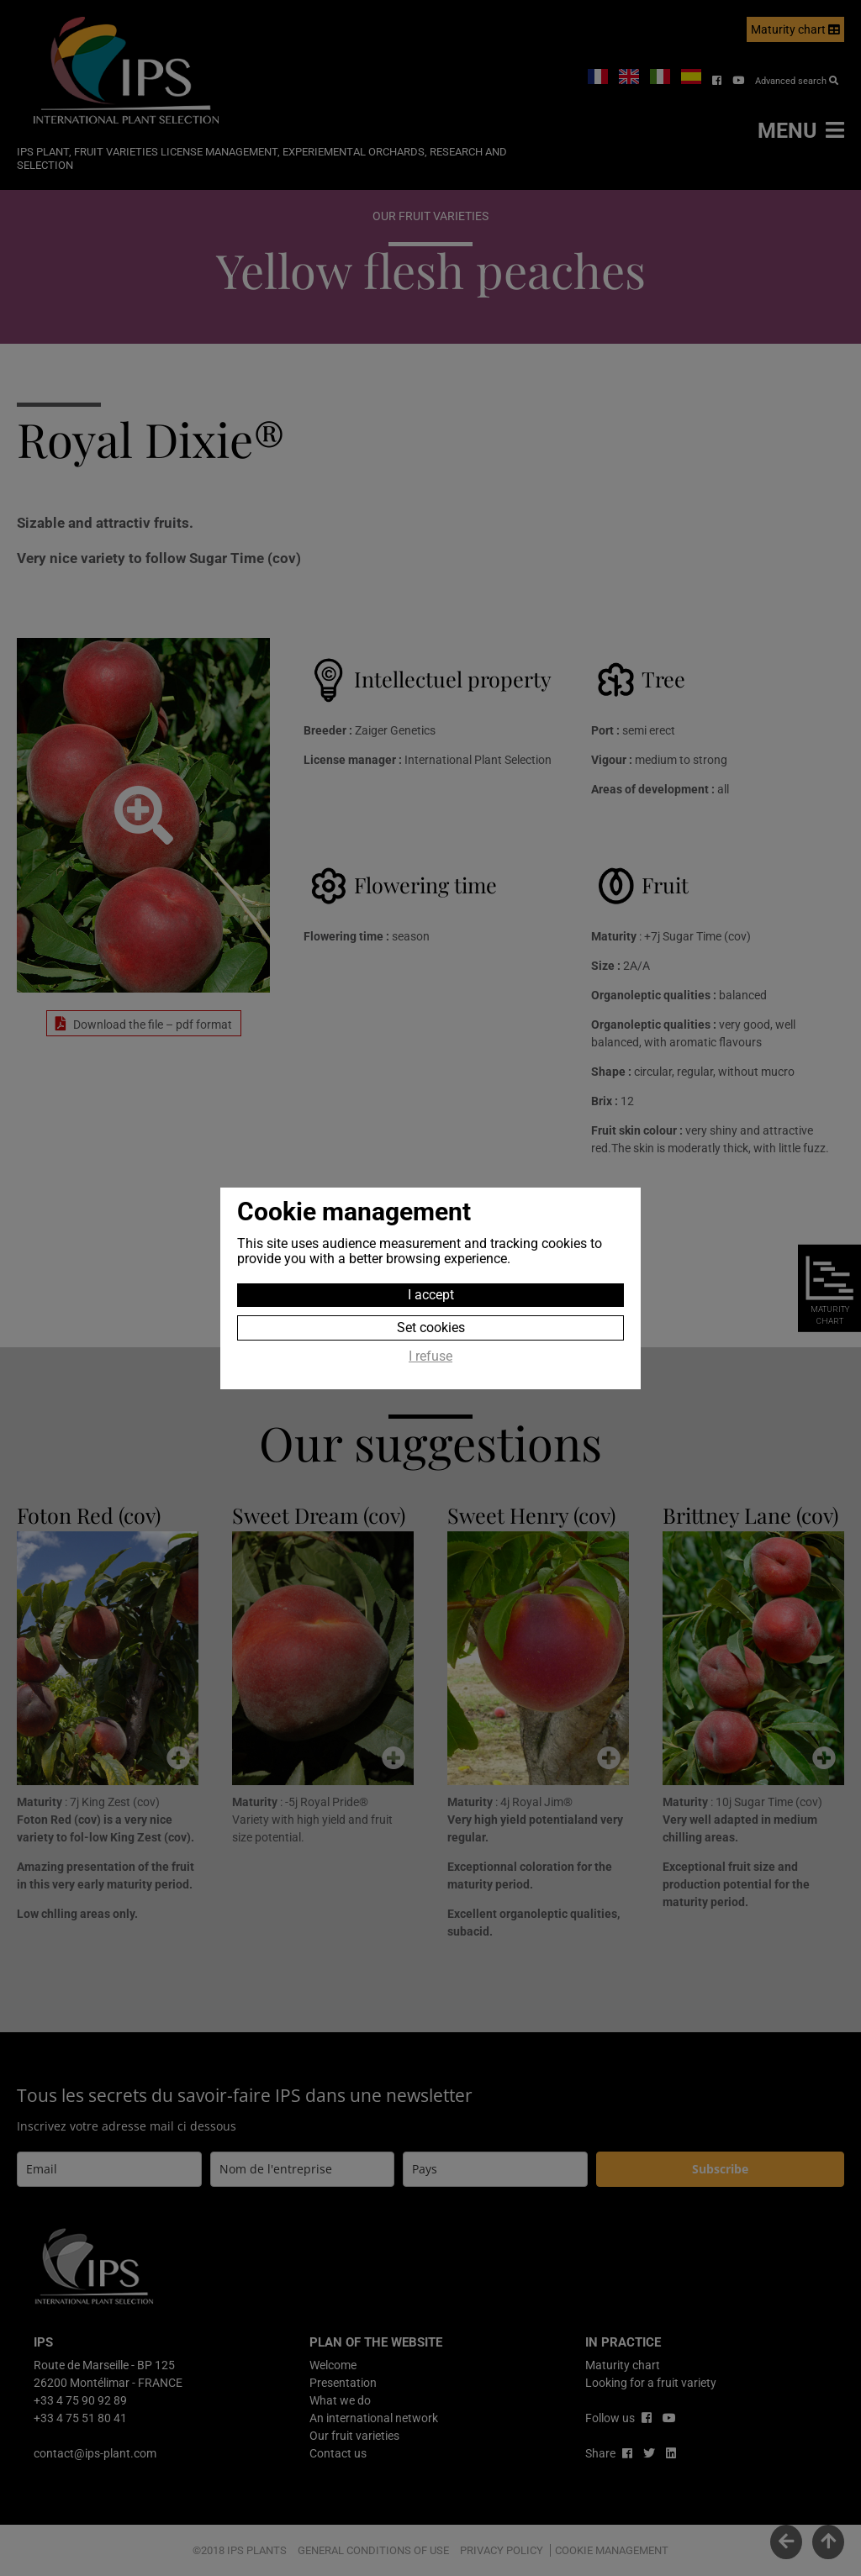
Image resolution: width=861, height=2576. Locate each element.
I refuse (430, 1356)
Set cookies (431, 1327)
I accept (431, 1295)
